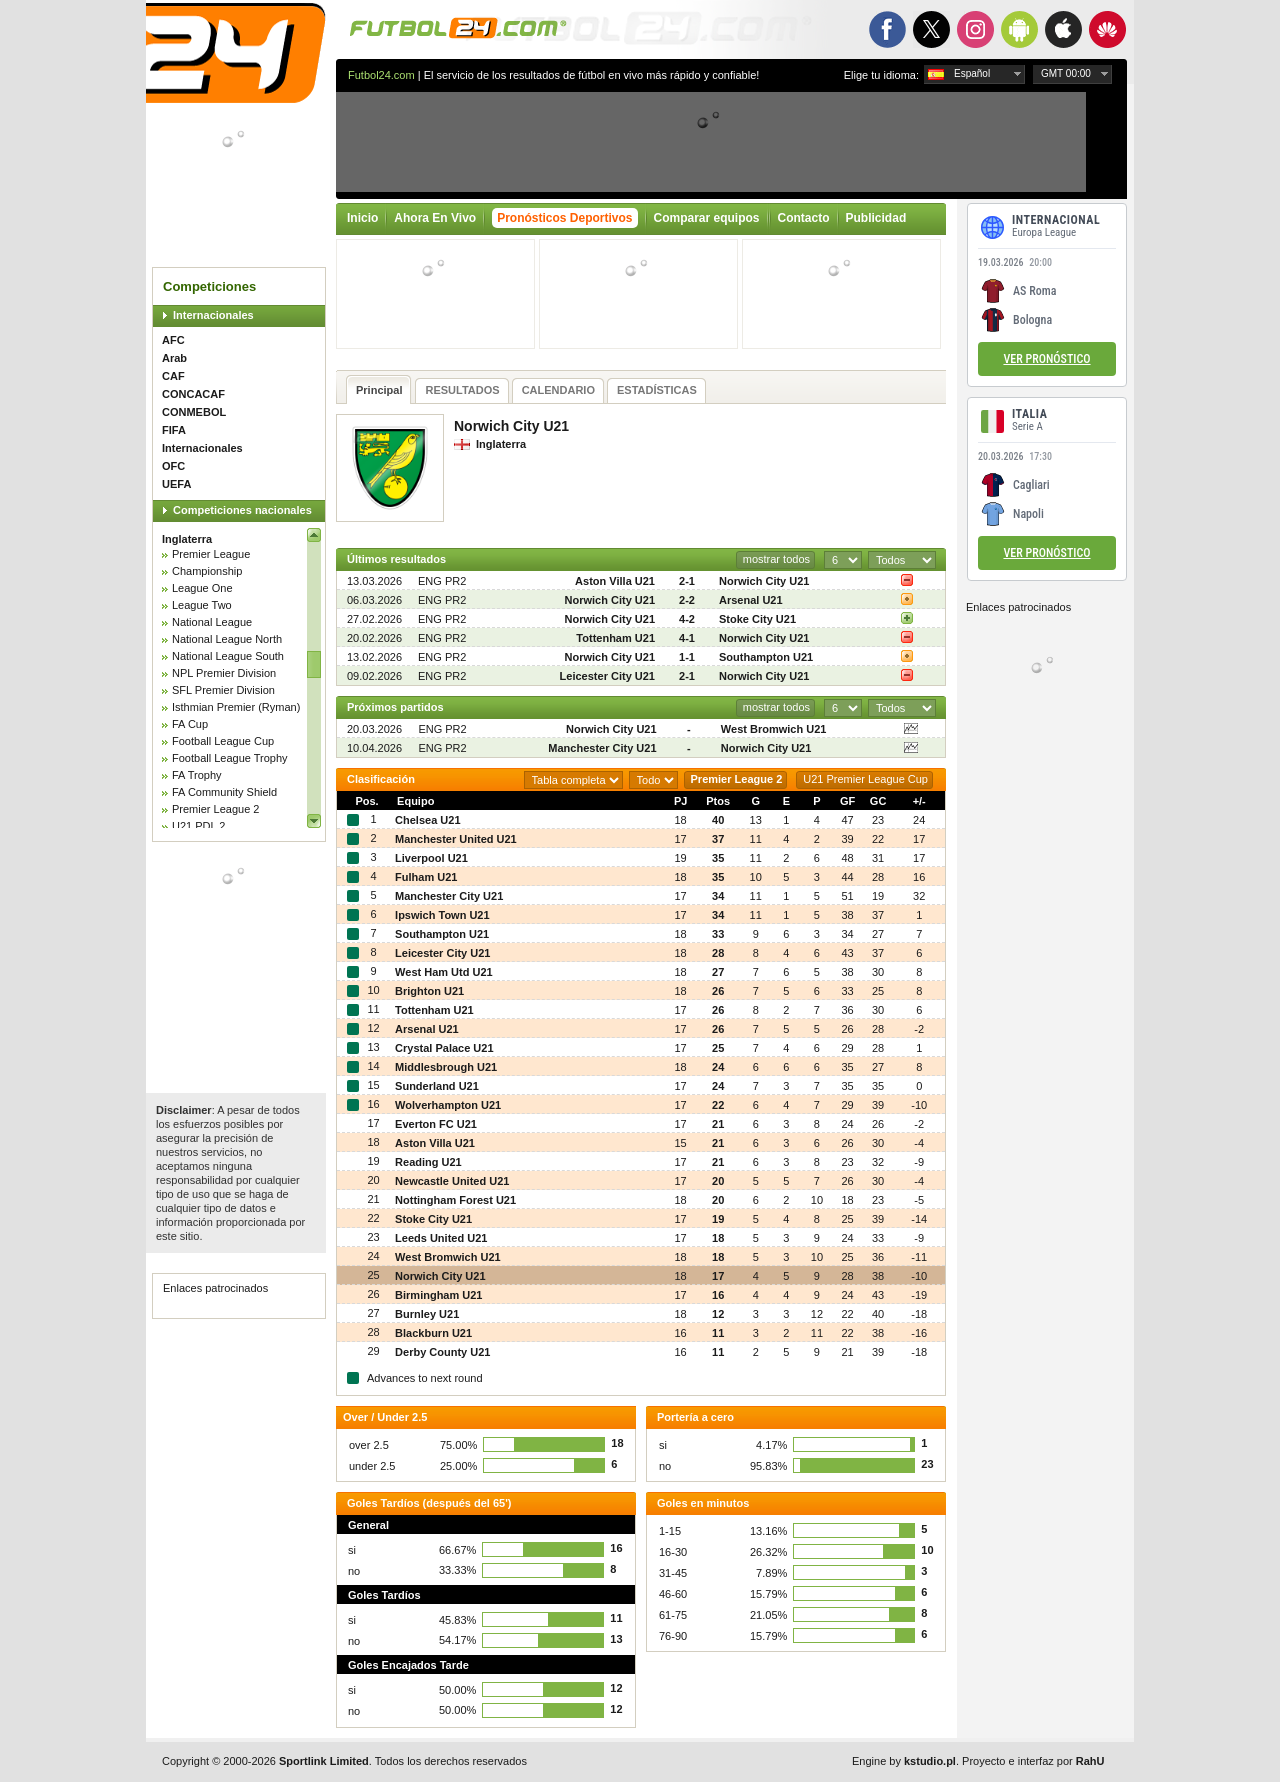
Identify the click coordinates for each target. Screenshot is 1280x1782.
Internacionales (213, 315)
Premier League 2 (215, 809)
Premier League (211, 554)
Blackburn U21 (433, 1333)
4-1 (687, 638)
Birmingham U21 (438, 1295)
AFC (173, 340)
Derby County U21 (442, 1352)
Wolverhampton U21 (448, 1105)
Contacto (804, 218)
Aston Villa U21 (615, 581)
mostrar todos (776, 559)
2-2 (687, 600)
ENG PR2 (442, 581)
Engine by (904, 1761)
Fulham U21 (426, 877)
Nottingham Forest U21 (455, 1200)
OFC (173, 466)
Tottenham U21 (615, 638)
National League (212, 622)
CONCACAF (193, 394)
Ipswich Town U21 (442, 915)
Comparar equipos (707, 218)
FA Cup (190, 724)
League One (202, 588)
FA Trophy (197, 775)
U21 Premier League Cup (865, 779)
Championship (207, 571)
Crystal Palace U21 (444, 1048)
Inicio (362, 218)
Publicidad (876, 218)
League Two (202, 605)
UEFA (176, 484)
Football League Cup (223, 741)
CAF (173, 376)
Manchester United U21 (456, 839)
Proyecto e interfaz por (1033, 1761)
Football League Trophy (230, 758)
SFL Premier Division (223, 690)
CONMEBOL (194, 412)
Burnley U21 (427, 1314)
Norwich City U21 (764, 581)
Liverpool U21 (431, 858)
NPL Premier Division (224, 673)
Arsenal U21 (751, 600)
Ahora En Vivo (435, 218)
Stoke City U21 (757, 619)
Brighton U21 (429, 991)
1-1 (687, 657)
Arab (174, 358)
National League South (228, 656)
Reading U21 (428, 1162)
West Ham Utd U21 (444, 972)
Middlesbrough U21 (446, 1067)
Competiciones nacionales (242, 510)
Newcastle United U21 (452, 1181)
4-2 (687, 619)
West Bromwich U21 (774, 729)
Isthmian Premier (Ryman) (236, 707)
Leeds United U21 (441, 1238)
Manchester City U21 (602, 748)
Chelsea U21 (427, 820)
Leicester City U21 (607, 676)
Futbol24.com (381, 75)
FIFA (174, 430)
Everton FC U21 (436, 1124)
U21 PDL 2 (198, 826)
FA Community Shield (224, 792)
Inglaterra (187, 539)
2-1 (687, 581)
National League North (227, 639)
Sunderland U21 (437, 1086)
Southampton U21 (766, 657)
